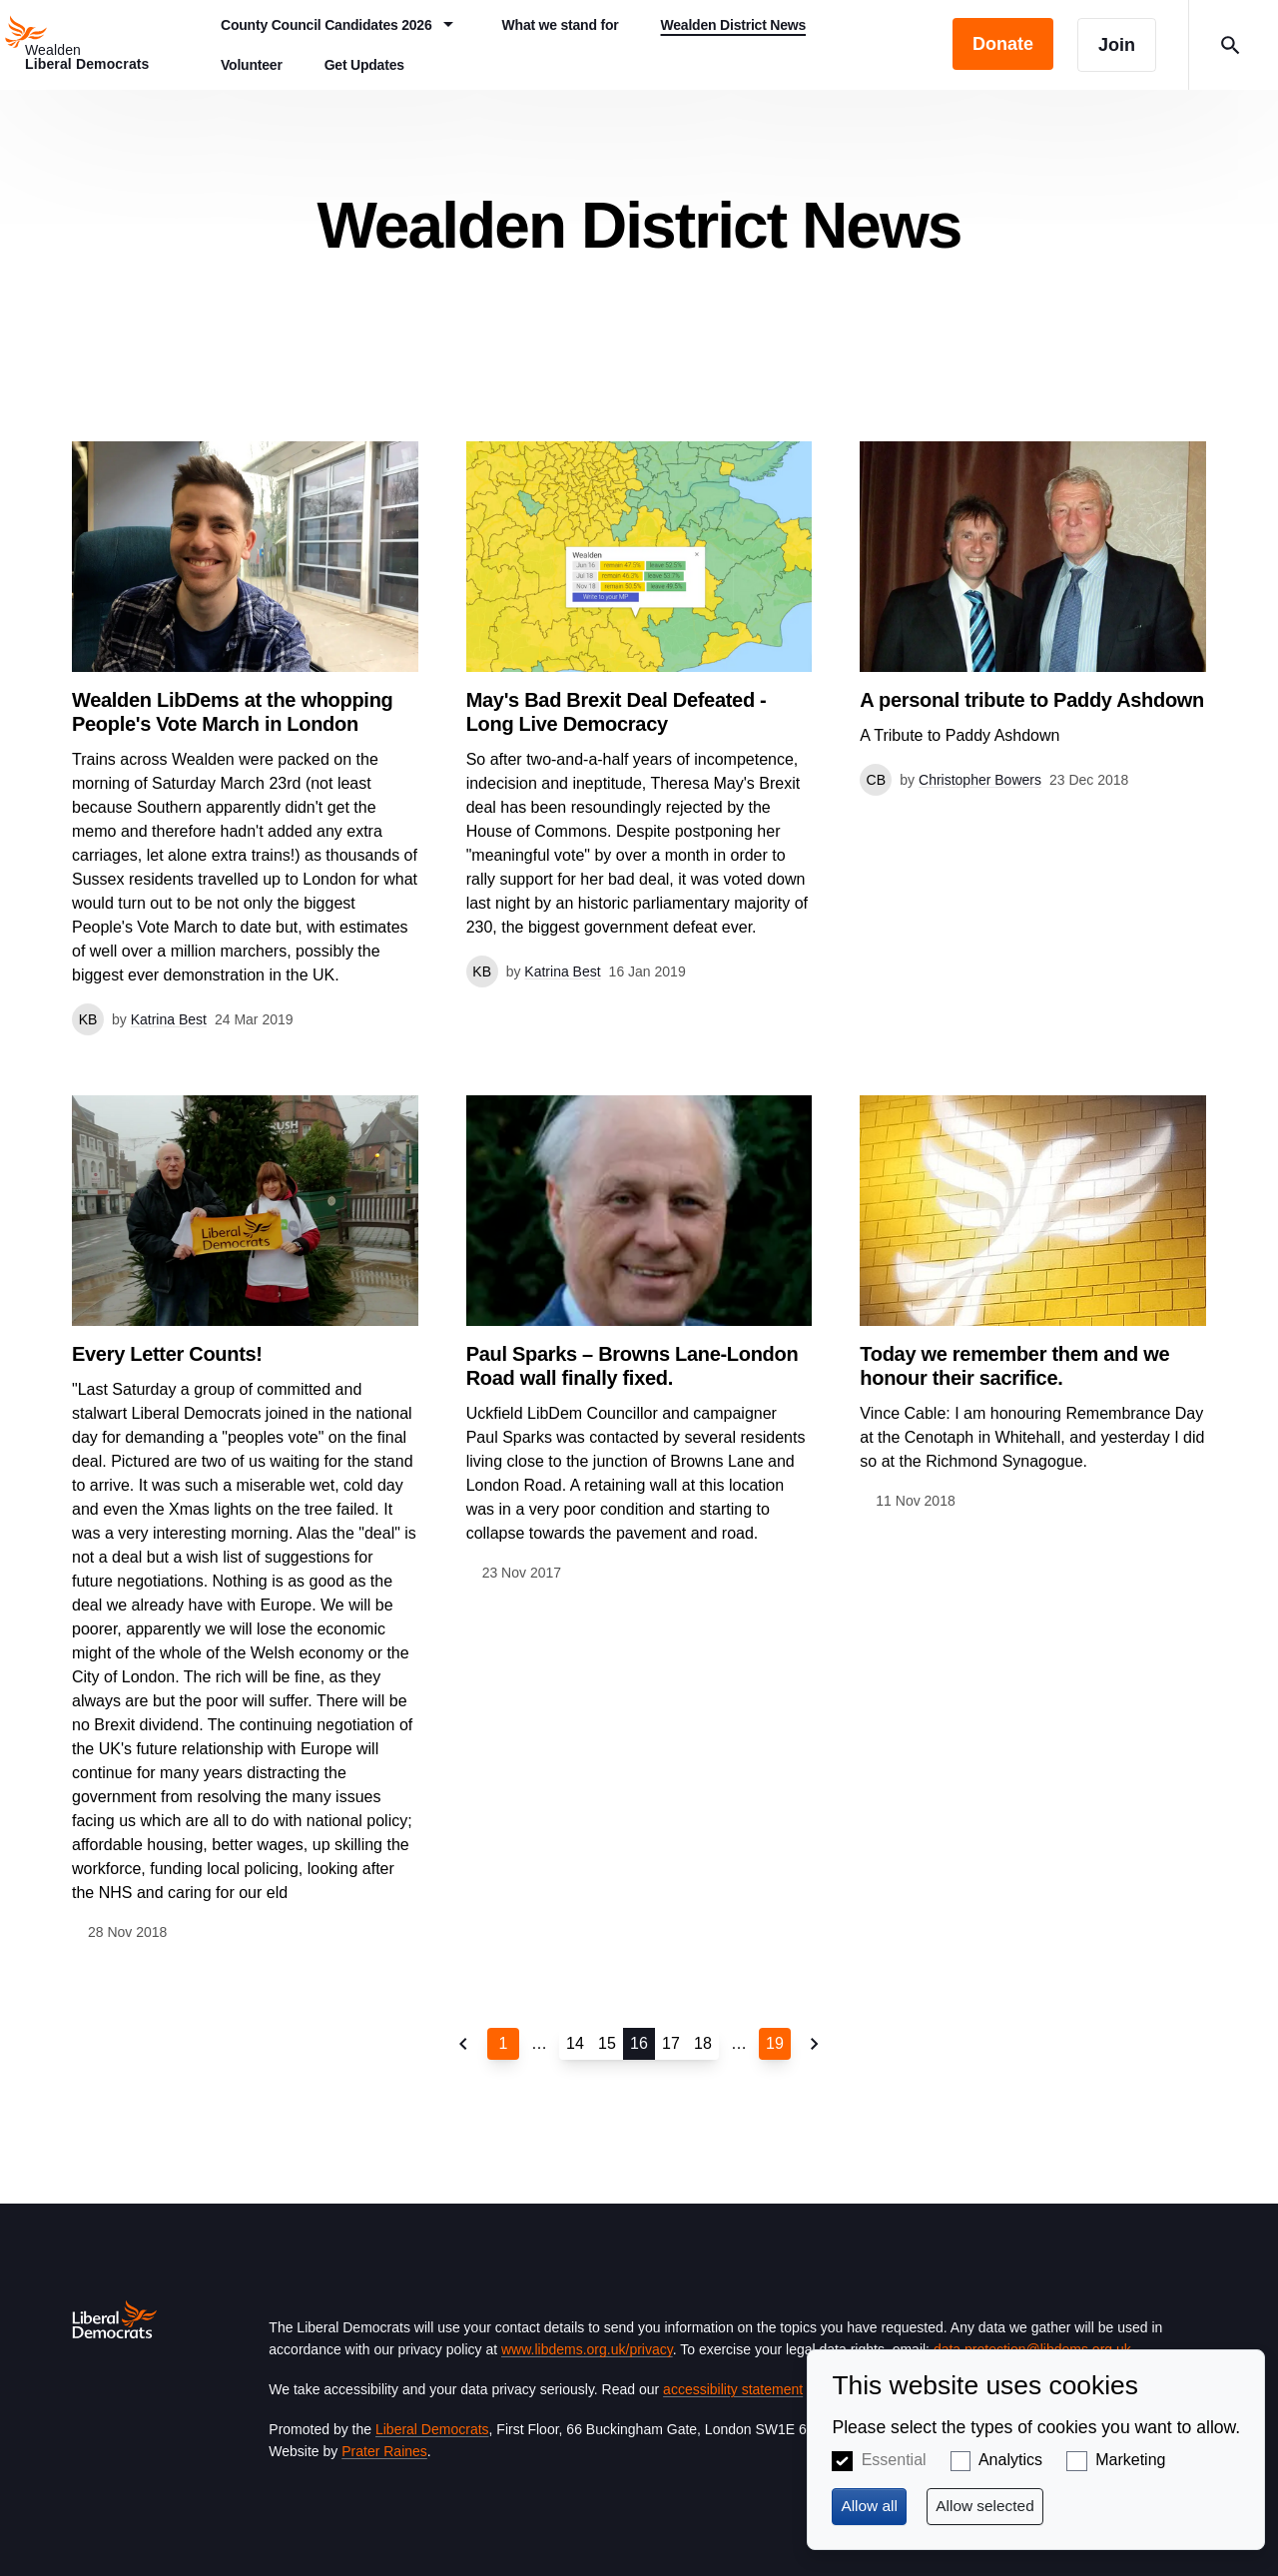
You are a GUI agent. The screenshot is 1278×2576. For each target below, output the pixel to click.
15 (607, 2043)
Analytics (1010, 2459)
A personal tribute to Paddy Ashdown (1032, 700)
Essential (894, 2459)
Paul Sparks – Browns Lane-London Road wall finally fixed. (632, 1366)
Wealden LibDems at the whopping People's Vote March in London (232, 712)
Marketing (1130, 2459)
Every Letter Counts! (167, 1354)
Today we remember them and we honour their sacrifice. (1014, 1366)
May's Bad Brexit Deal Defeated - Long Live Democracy (616, 712)
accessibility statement (733, 2389)
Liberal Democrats (432, 2429)
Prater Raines (384, 2451)
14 (575, 2043)
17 (671, 2043)
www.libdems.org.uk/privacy (587, 2349)
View (245, 738)
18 (703, 2043)
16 (639, 2043)
